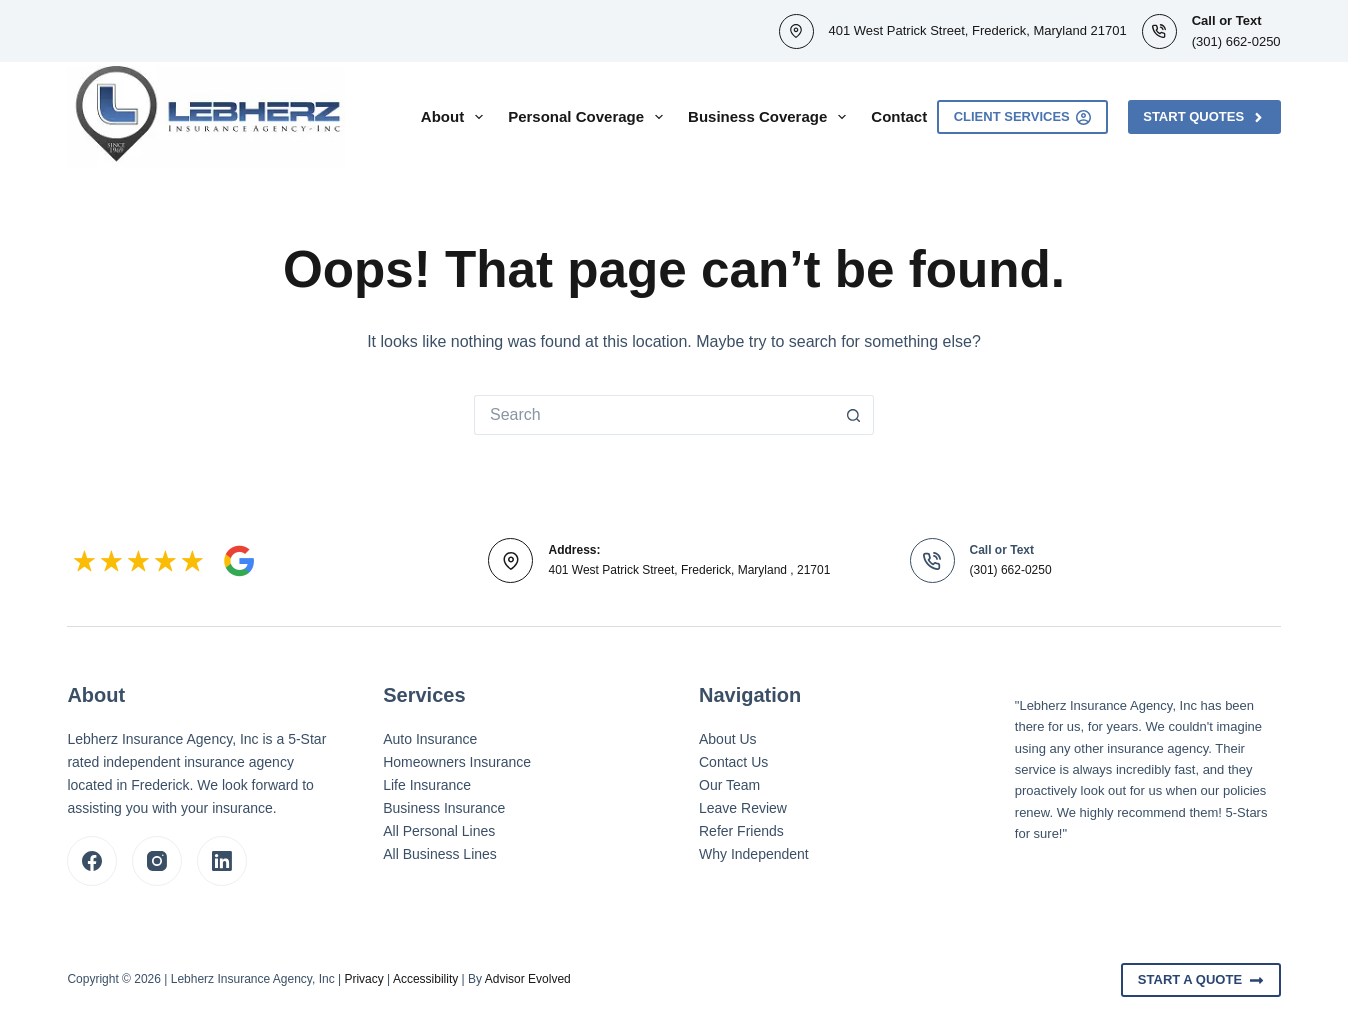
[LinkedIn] (222, 861)
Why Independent (754, 854)
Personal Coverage (589, 117)
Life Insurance (427, 785)
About (456, 117)
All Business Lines (440, 854)
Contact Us (733, 762)
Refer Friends (741, 831)
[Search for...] (654, 415)
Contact (899, 116)
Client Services (1023, 117)
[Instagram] (157, 861)
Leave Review (743, 808)
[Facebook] (92, 861)
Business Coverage (771, 117)
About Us (728, 739)
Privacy (363, 979)
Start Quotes (1204, 117)
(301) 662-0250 (1236, 41)
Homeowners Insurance (457, 762)
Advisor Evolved (528, 979)
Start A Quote (1201, 980)
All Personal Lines (439, 831)
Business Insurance (444, 808)
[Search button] (854, 415)
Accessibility (425, 979)
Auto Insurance (430, 739)
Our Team (729, 785)
